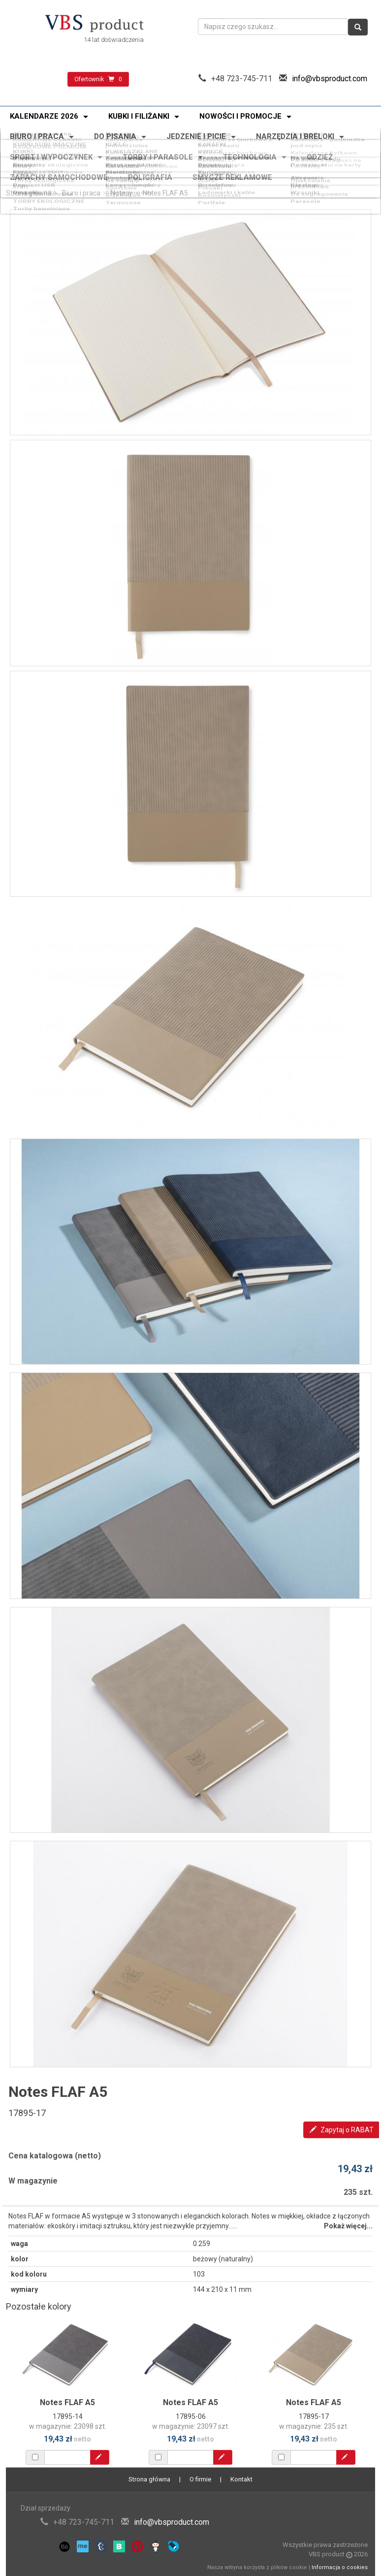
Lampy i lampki (127, 176)
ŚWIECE (210, 138)
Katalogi (306, 176)
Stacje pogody (127, 179)
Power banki (29, 173)
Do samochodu (317, 154)
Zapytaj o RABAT (342, 2130)
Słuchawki (119, 173)
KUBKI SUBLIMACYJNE (45, 135)
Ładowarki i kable (226, 179)
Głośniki (22, 179)
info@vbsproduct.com (329, 78)
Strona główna (29, 193)
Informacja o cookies (340, 2567)
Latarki (20, 160)
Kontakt (241, 2479)
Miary (18, 157)
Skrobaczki (216, 160)
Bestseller (309, 131)
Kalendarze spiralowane (237, 142)
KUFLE (114, 135)
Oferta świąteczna (38, 131)
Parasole (307, 183)
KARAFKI (212, 135)
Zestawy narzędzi (132, 162)
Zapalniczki (28, 154)
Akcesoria (214, 157)
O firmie (200, 2479)
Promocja (214, 131)
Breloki (210, 154)
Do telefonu (217, 176)
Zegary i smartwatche (233, 173)
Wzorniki (306, 179)
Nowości (117, 131)
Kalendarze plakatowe (139, 145)
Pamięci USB (30, 176)
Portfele (211, 183)
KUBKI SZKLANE (129, 138)
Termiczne (121, 183)
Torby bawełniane (37, 183)
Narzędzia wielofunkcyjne (127, 158)
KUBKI (19, 138)
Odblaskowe (123, 154)
